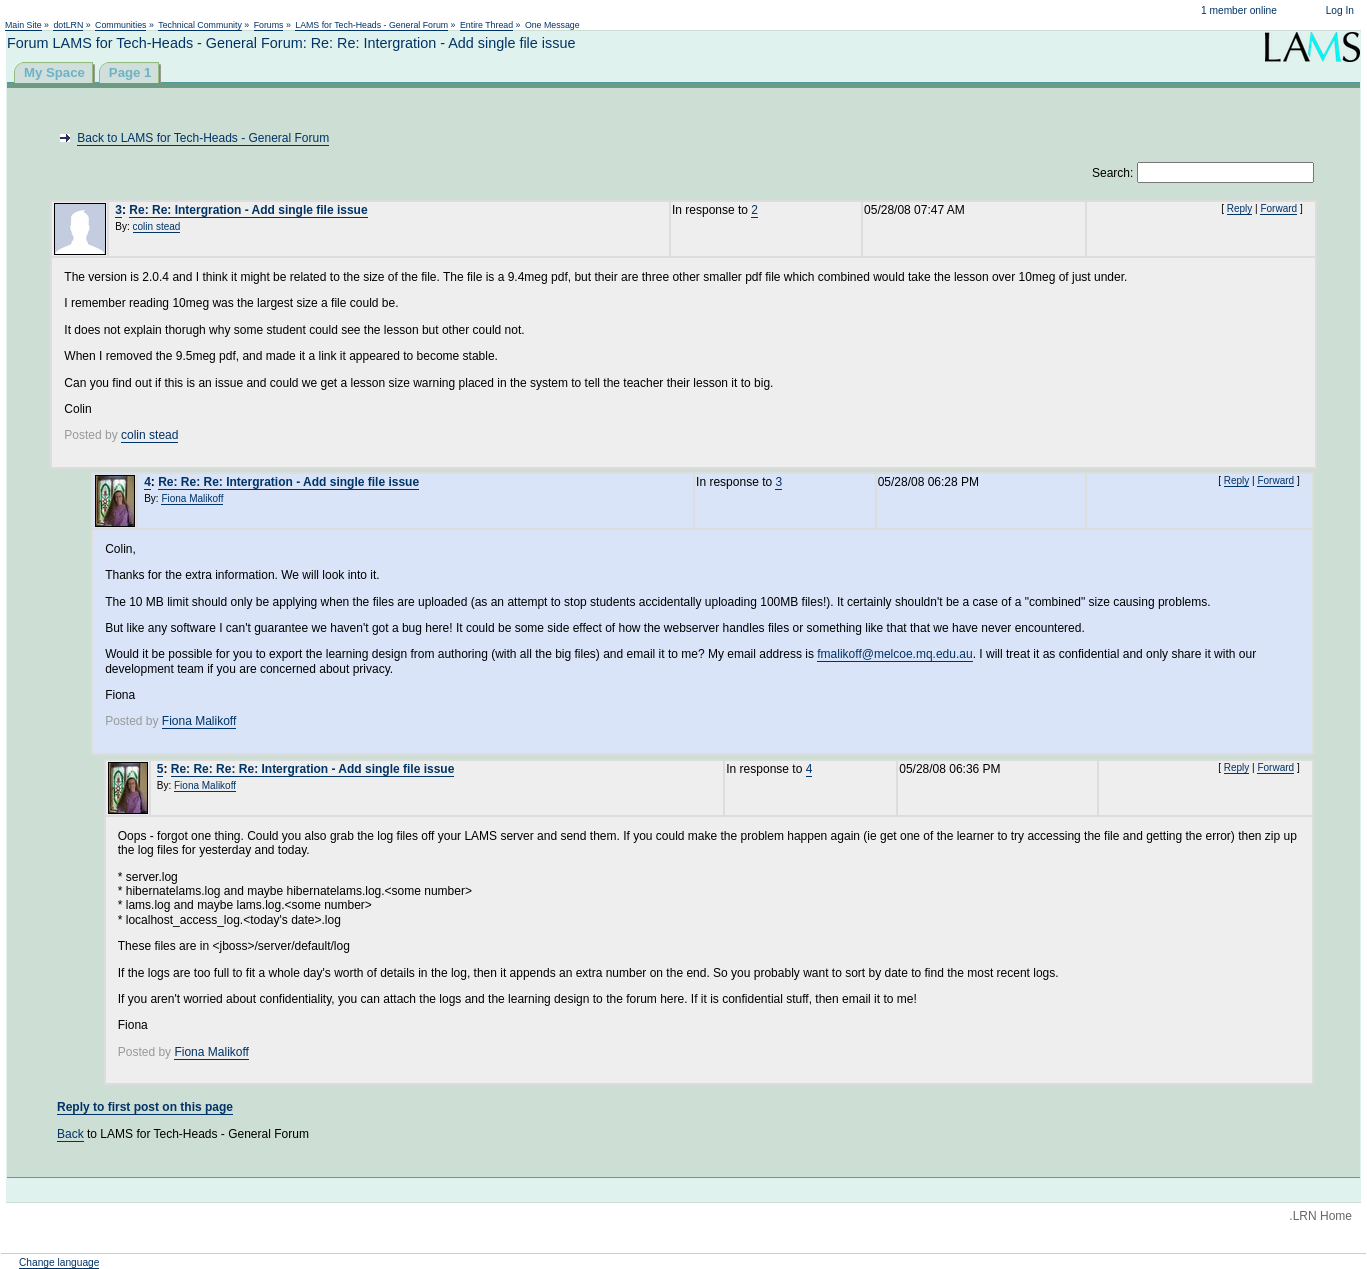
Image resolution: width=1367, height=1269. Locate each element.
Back (70, 1134)
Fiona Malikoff (192, 498)
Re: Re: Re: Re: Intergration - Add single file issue (313, 769)
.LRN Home (1320, 1216)
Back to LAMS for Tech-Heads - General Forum (203, 138)
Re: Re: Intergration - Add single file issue (248, 210)
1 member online (1239, 10)
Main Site (23, 25)
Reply (1240, 208)
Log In (1340, 10)
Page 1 (130, 72)
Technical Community (200, 25)
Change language (59, 1262)
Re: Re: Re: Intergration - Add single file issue (288, 482)
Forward (1278, 208)
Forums (269, 25)
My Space (54, 72)
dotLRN (68, 25)
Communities (120, 25)
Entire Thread (486, 25)
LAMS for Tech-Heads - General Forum (371, 25)
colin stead (157, 226)
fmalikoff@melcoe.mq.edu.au (894, 654)
